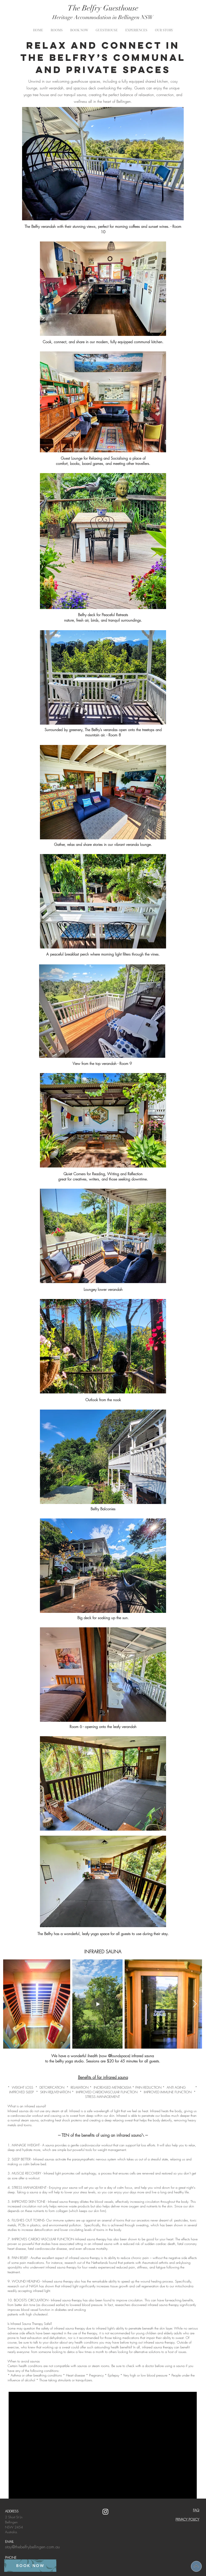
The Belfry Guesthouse (103, 8)
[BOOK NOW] (30, 2565)
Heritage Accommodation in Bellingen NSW (102, 17)
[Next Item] (194, 2004)
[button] (136, 28)
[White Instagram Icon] (105, 2512)
